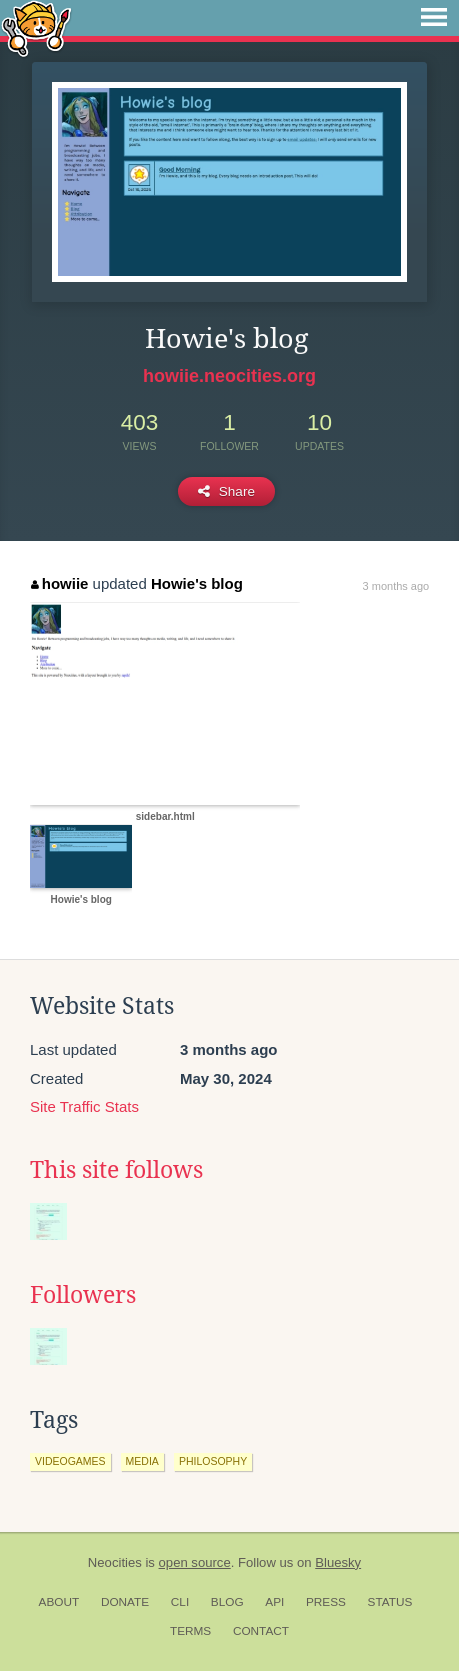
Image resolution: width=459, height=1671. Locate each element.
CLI (180, 1602)
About (59, 1602)
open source (195, 1562)
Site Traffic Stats (84, 1106)
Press (326, 1602)
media (142, 1461)
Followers (83, 1295)
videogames (70, 1461)
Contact (261, 1631)
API (274, 1602)
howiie (59, 583)
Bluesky (338, 1562)
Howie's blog (197, 583)
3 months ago (396, 586)
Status (390, 1602)
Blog (227, 1602)
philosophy (213, 1461)
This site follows (116, 1170)
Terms (190, 1631)
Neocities (115, 1562)
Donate (125, 1602)
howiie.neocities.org (229, 376)
